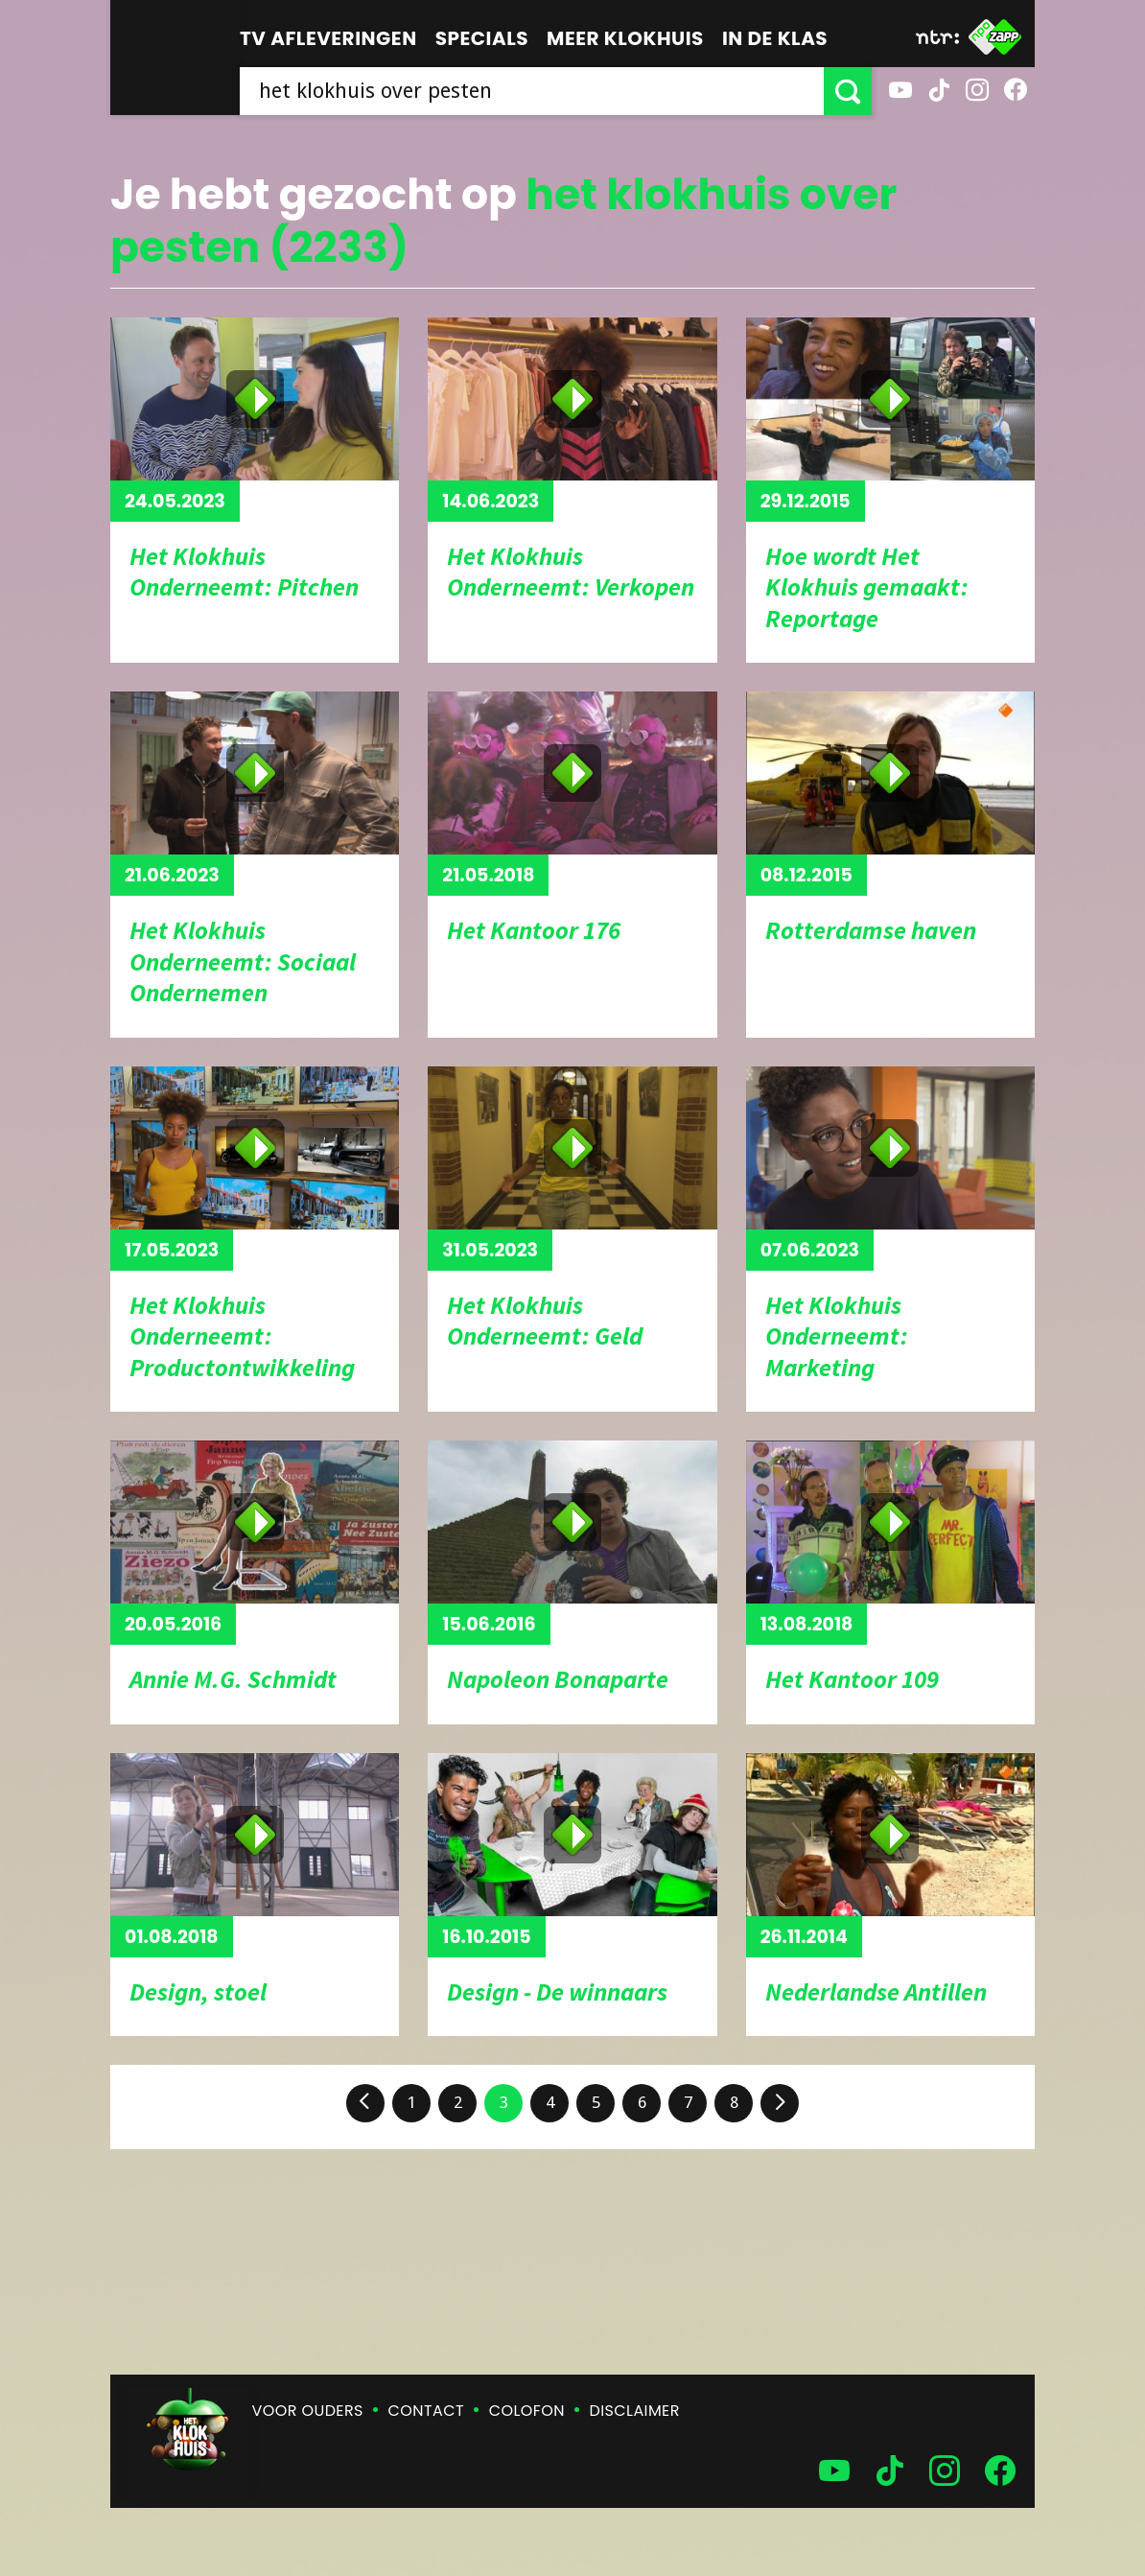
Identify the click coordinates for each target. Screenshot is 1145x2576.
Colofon (527, 2411)
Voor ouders (307, 2411)
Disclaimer (635, 2411)
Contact (426, 2411)
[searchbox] (532, 91)
